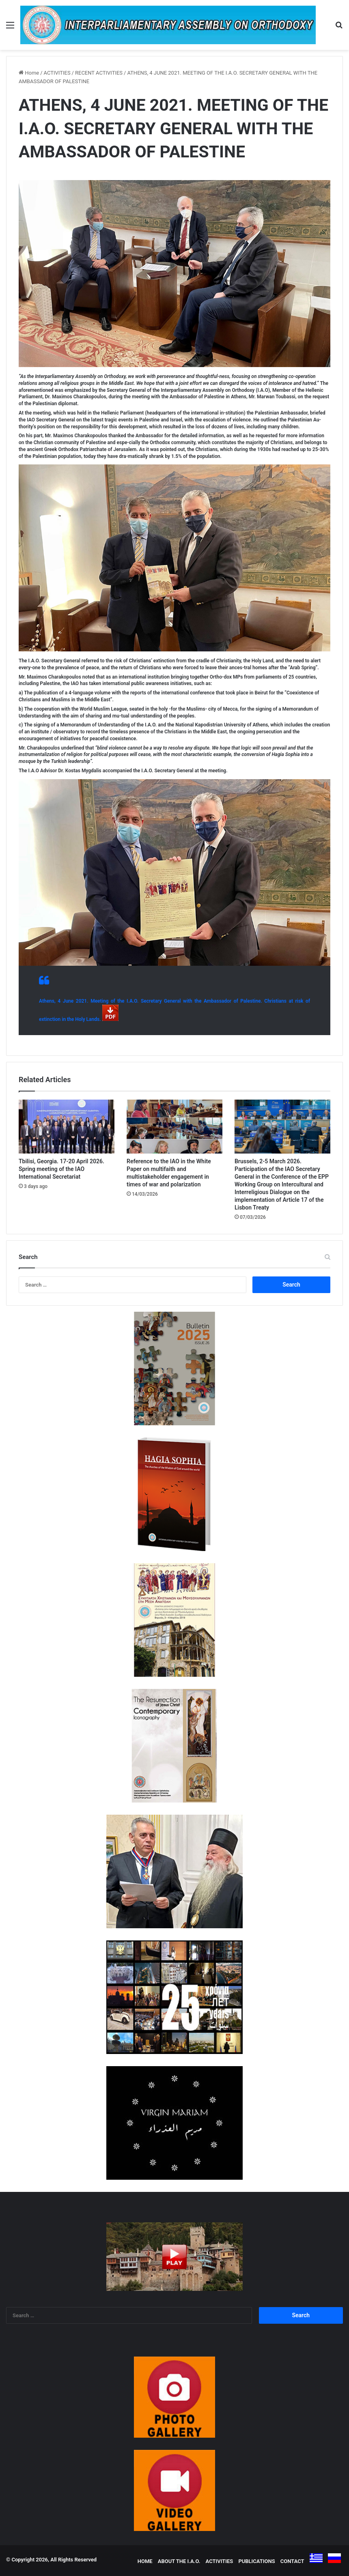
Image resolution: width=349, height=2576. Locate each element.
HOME (145, 2561)
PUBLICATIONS (256, 2561)
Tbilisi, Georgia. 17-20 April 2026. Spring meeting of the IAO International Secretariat (61, 1169)
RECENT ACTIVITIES (99, 73)
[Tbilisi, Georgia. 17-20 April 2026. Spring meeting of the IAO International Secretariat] (66, 1127)
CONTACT (292, 2561)
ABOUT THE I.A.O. (179, 2561)
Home (29, 73)
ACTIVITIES (57, 73)
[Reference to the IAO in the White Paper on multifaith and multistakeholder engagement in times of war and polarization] (174, 1127)
